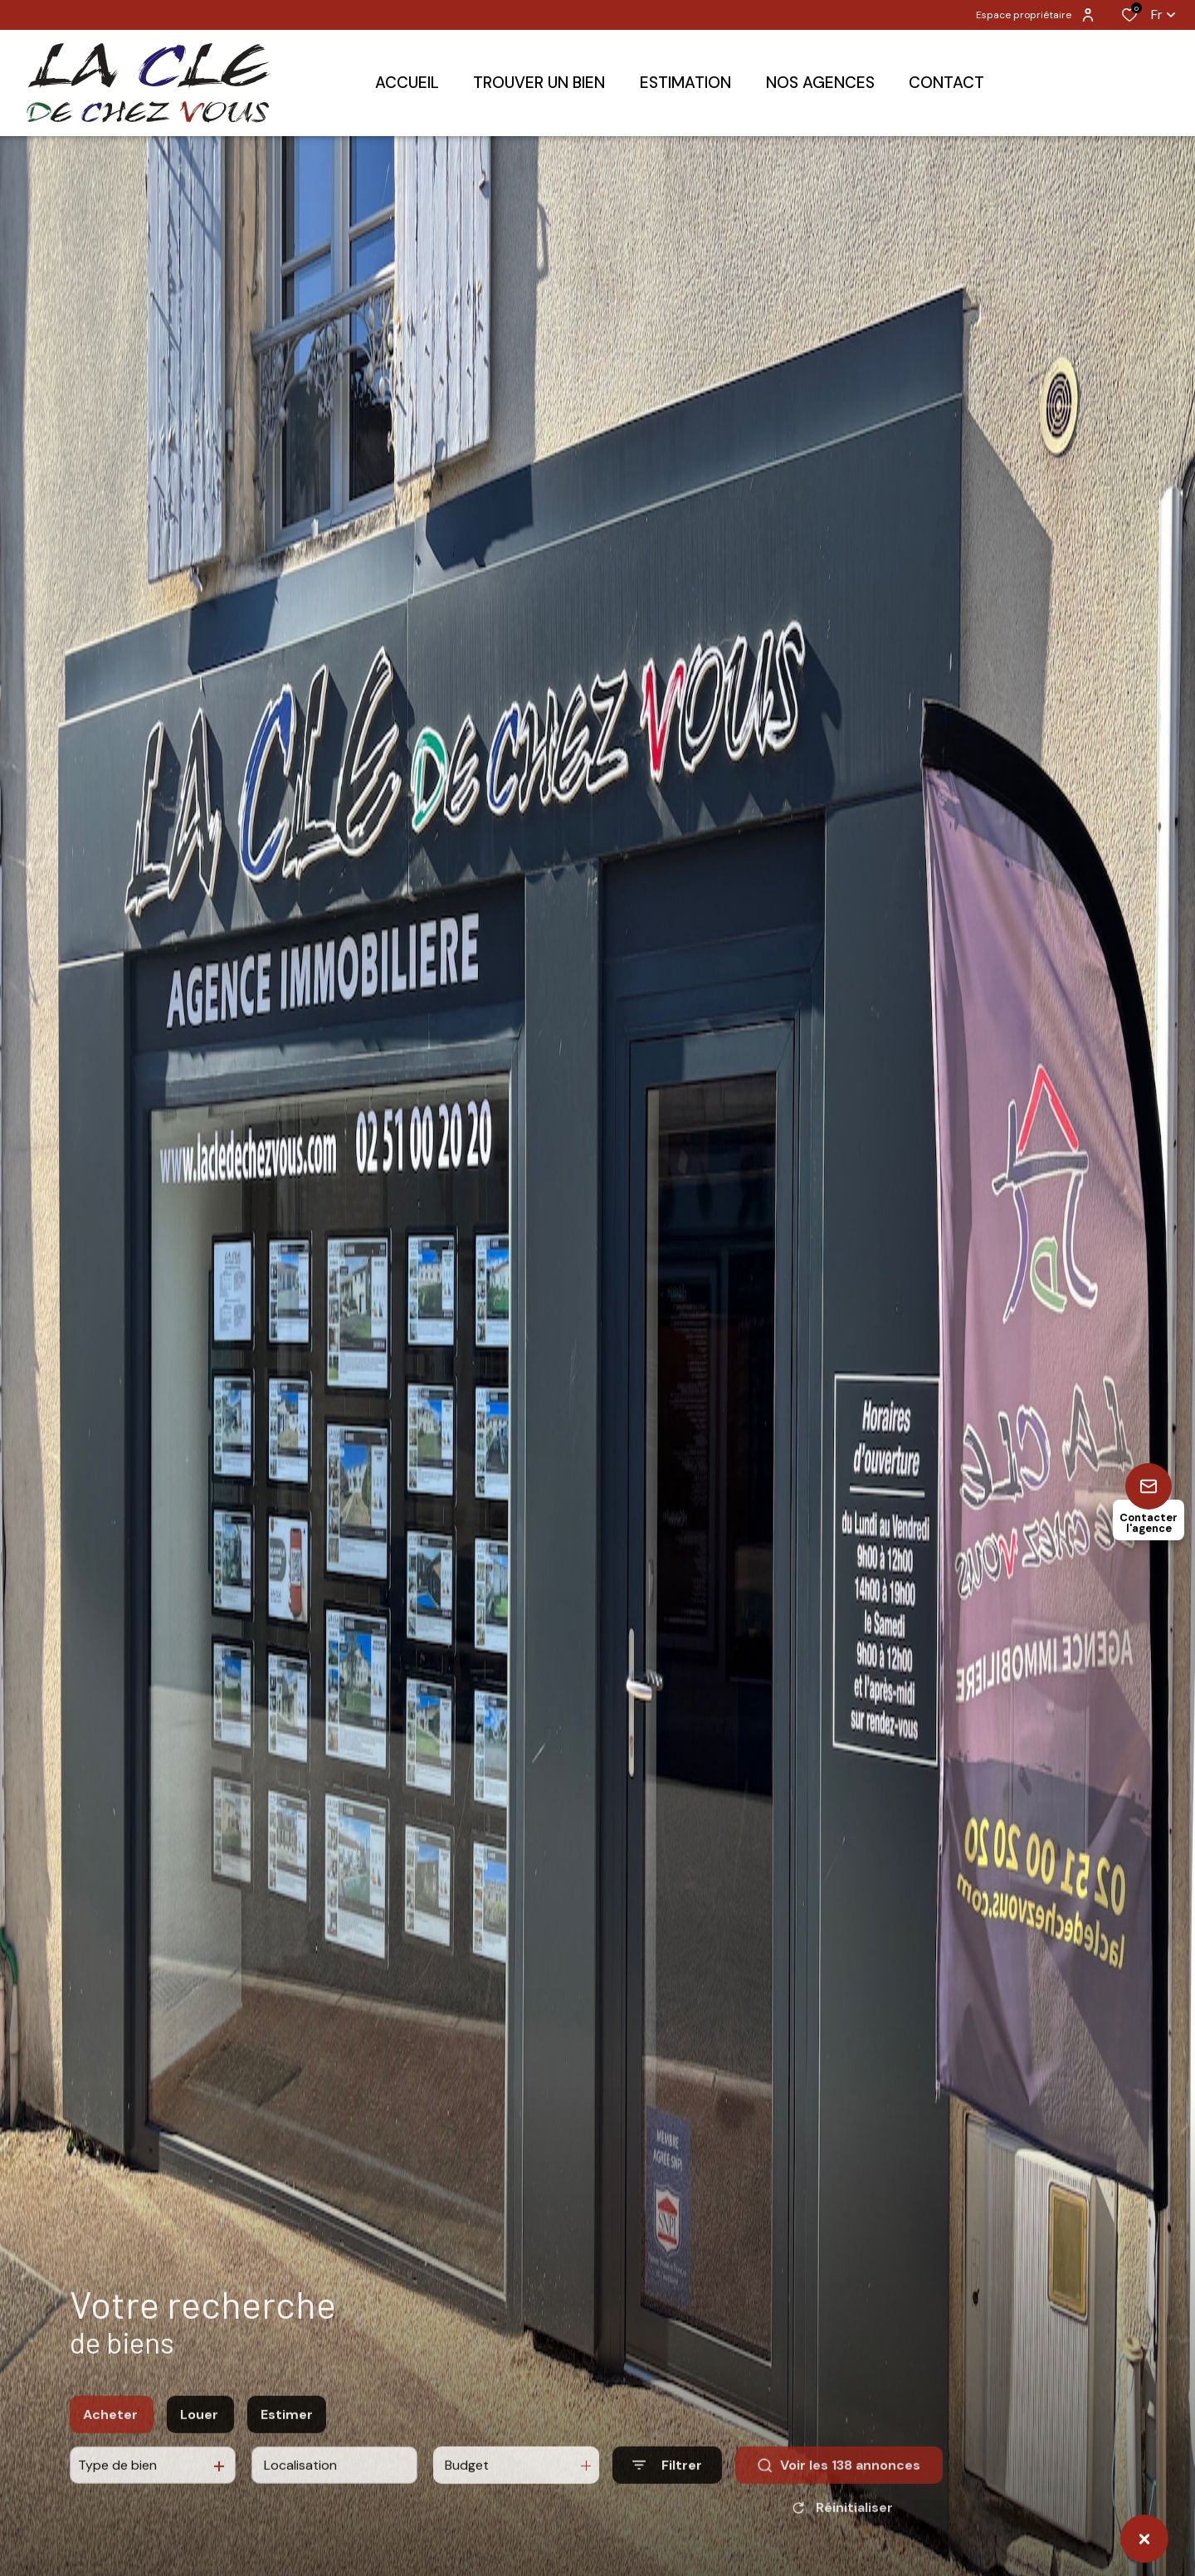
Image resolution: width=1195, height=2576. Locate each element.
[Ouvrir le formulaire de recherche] (667, 2479)
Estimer (287, 2428)
